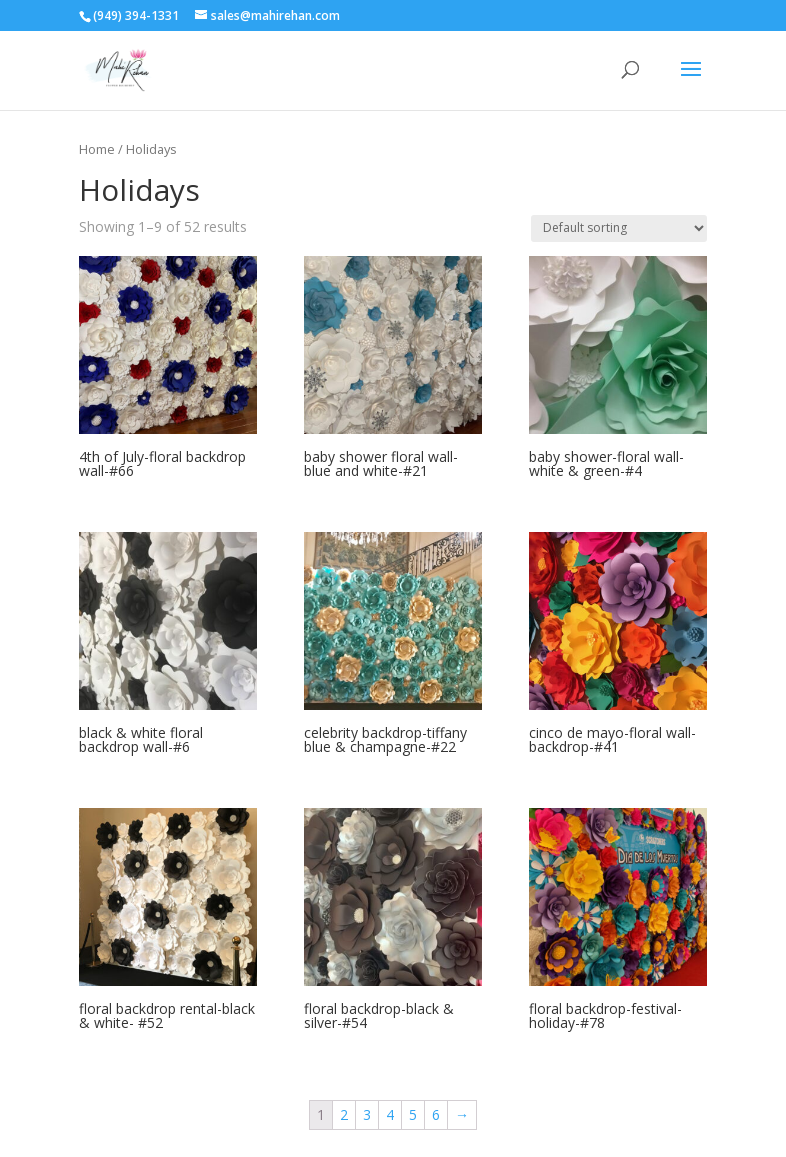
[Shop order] (619, 228)
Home (97, 149)
